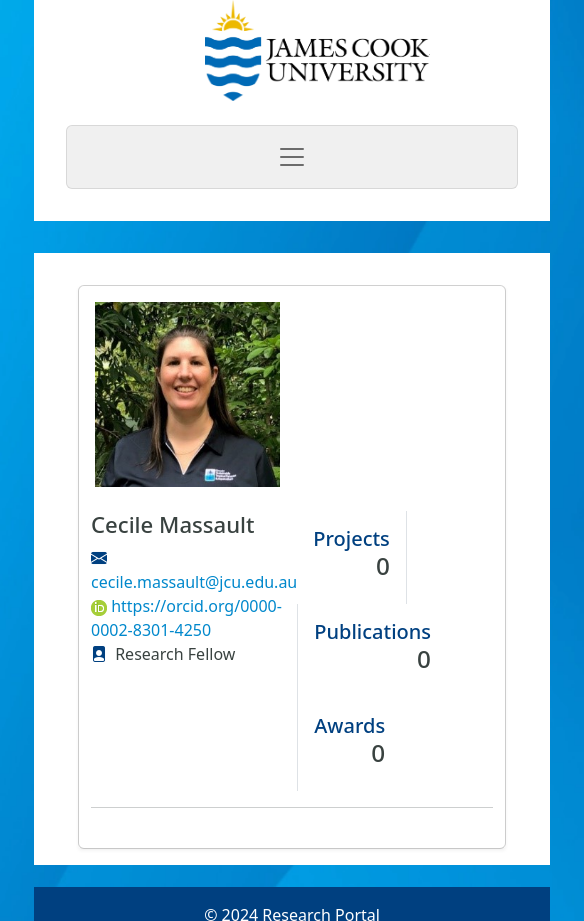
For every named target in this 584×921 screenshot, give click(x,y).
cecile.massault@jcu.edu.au (194, 582)
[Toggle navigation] (292, 157)
